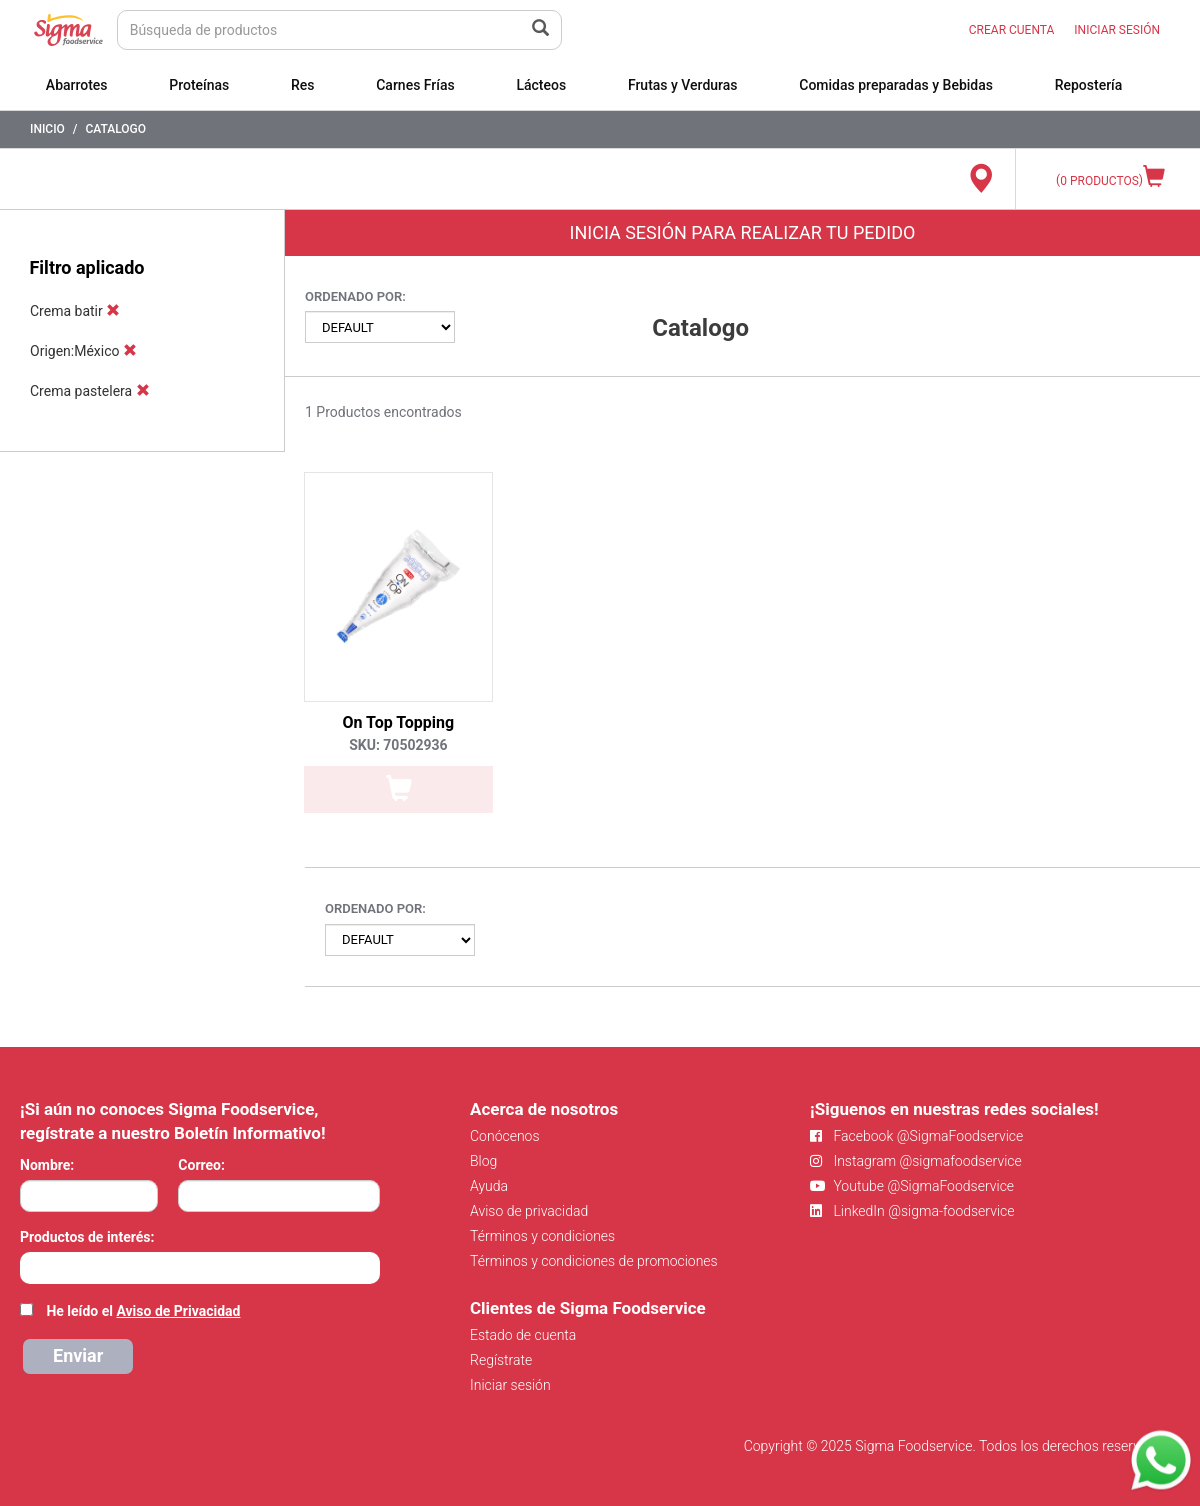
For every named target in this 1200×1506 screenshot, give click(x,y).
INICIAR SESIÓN (1117, 30)
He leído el (143, 1311)
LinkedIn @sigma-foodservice (912, 1211)
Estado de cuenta (523, 1335)
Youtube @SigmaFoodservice (912, 1186)
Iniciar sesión (510, 1385)
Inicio (47, 129)
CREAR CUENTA (1012, 30)
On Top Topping (399, 722)
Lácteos (541, 85)
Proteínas (199, 85)
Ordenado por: (355, 296)
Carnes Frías (415, 85)
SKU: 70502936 (398, 745)
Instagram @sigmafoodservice (916, 1161)
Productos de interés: (87, 1237)
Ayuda (489, 1186)
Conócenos (505, 1136)
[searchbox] (30, 1266)
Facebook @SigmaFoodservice (916, 1136)
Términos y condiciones (542, 1236)
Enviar (78, 1355)
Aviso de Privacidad (178, 1311)
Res (303, 85)
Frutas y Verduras (683, 85)
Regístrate (501, 1360)
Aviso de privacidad (529, 1211)
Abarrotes (77, 85)
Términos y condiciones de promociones (594, 1261)
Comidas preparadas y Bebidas (896, 85)
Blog (483, 1161)
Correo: (201, 1165)
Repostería (1089, 85)
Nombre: (47, 1165)
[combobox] (200, 1268)
